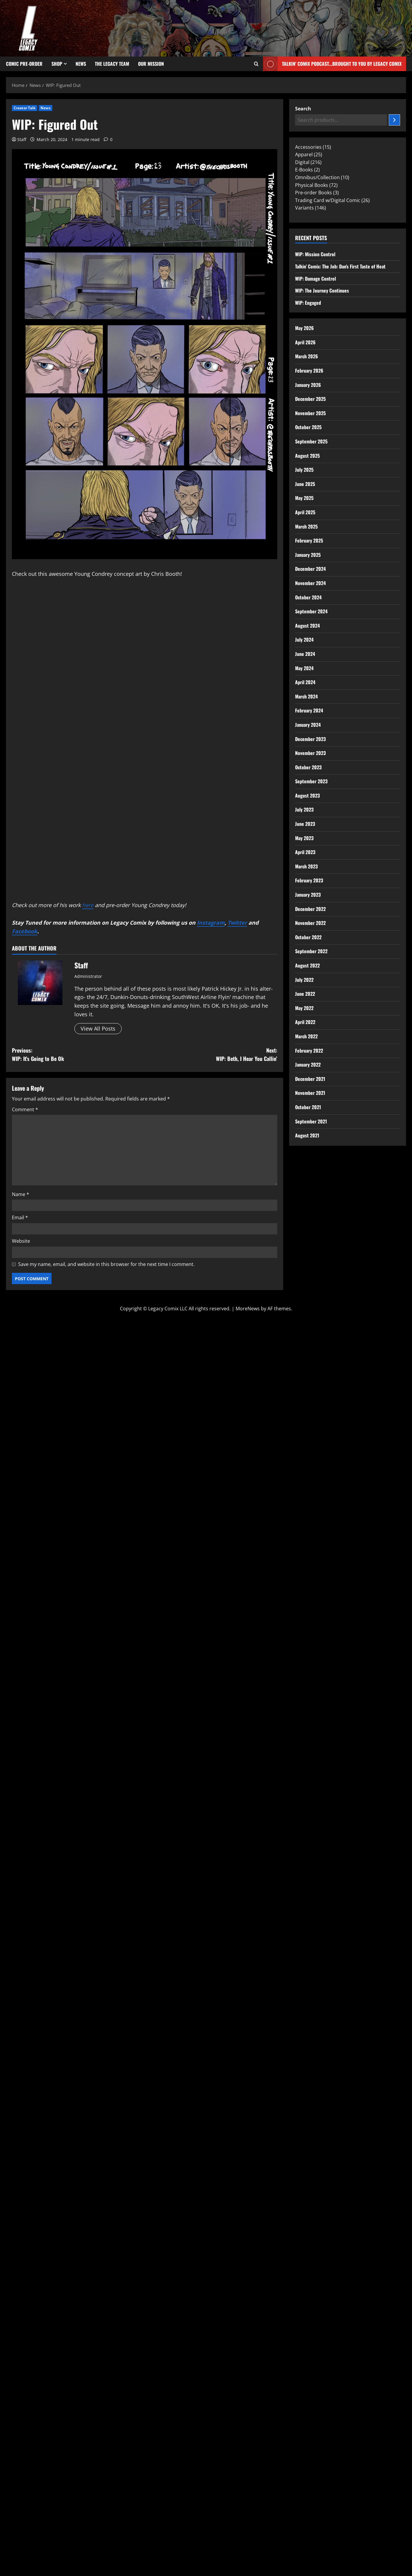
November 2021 (310, 1092)
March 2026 (306, 356)
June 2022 (305, 993)
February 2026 (309, 370)
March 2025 (306, 526)
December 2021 (310, 1078)
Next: (211, 1054)
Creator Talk (24, 107)
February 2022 (309, 1050)
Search (303, 108)
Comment (25, 1109)
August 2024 (307, 625)
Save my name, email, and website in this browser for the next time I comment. (106, 1264)
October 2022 (308, 937)
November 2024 (310, 583)
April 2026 (305, 342)
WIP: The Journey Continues (322, 290)
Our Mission (151, 63)
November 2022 (310, 922)
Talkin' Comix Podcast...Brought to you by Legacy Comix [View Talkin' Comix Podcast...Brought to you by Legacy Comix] (332, 64)
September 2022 (311, 951)
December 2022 (310, 908)
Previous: (78, 1054)
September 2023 (311, 781)
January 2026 (308, 384)
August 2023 (307, 795)
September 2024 (311, 611)
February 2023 (309, 880)
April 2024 (305, 682)
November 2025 (310, 413)
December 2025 (310, 398)
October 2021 (308, 1107)
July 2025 (304, 469)
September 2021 (311, 1121)
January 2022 (308, 1064)
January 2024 (308, 724)
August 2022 (307, 965)
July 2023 (304, 809)
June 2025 (305, 483)
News (81, 63)
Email (20, 1217)
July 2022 (304, 979)
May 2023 (304, 838)
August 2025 (307, 455)
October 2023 (308, 767)
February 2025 (309, 540)
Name (20, 1194)
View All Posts (98, 1028)
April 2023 (305, 852)
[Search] (394, 120)
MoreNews (248, 1308)
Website (21, 1240)
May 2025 (304, 497)
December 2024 (310, 568)
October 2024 (308, 597)
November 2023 (310, 752)
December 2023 (310, 739)
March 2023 (306, 866)
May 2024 (304, 668)
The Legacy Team (112, 63)
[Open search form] (256, 64)
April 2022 (305, 1022)
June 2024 (305, 653)
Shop (56, 63)
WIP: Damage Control (315, 278)
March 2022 (306, 1036)
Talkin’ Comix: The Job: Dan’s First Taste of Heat (340, 266)
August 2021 (307, 1135)
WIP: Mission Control (315, 254)
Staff (21, 139)
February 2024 (309, 710)
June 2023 (305, 823)
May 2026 (304, 328)
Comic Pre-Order (24, 63)
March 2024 (306, 696)
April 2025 (305, 512)
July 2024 (304, 639)
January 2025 (308, 554)
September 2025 (311, 441)
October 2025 (308, 427)
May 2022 (304, 1008)
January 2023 (308, 894)
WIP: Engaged (308, 302)
